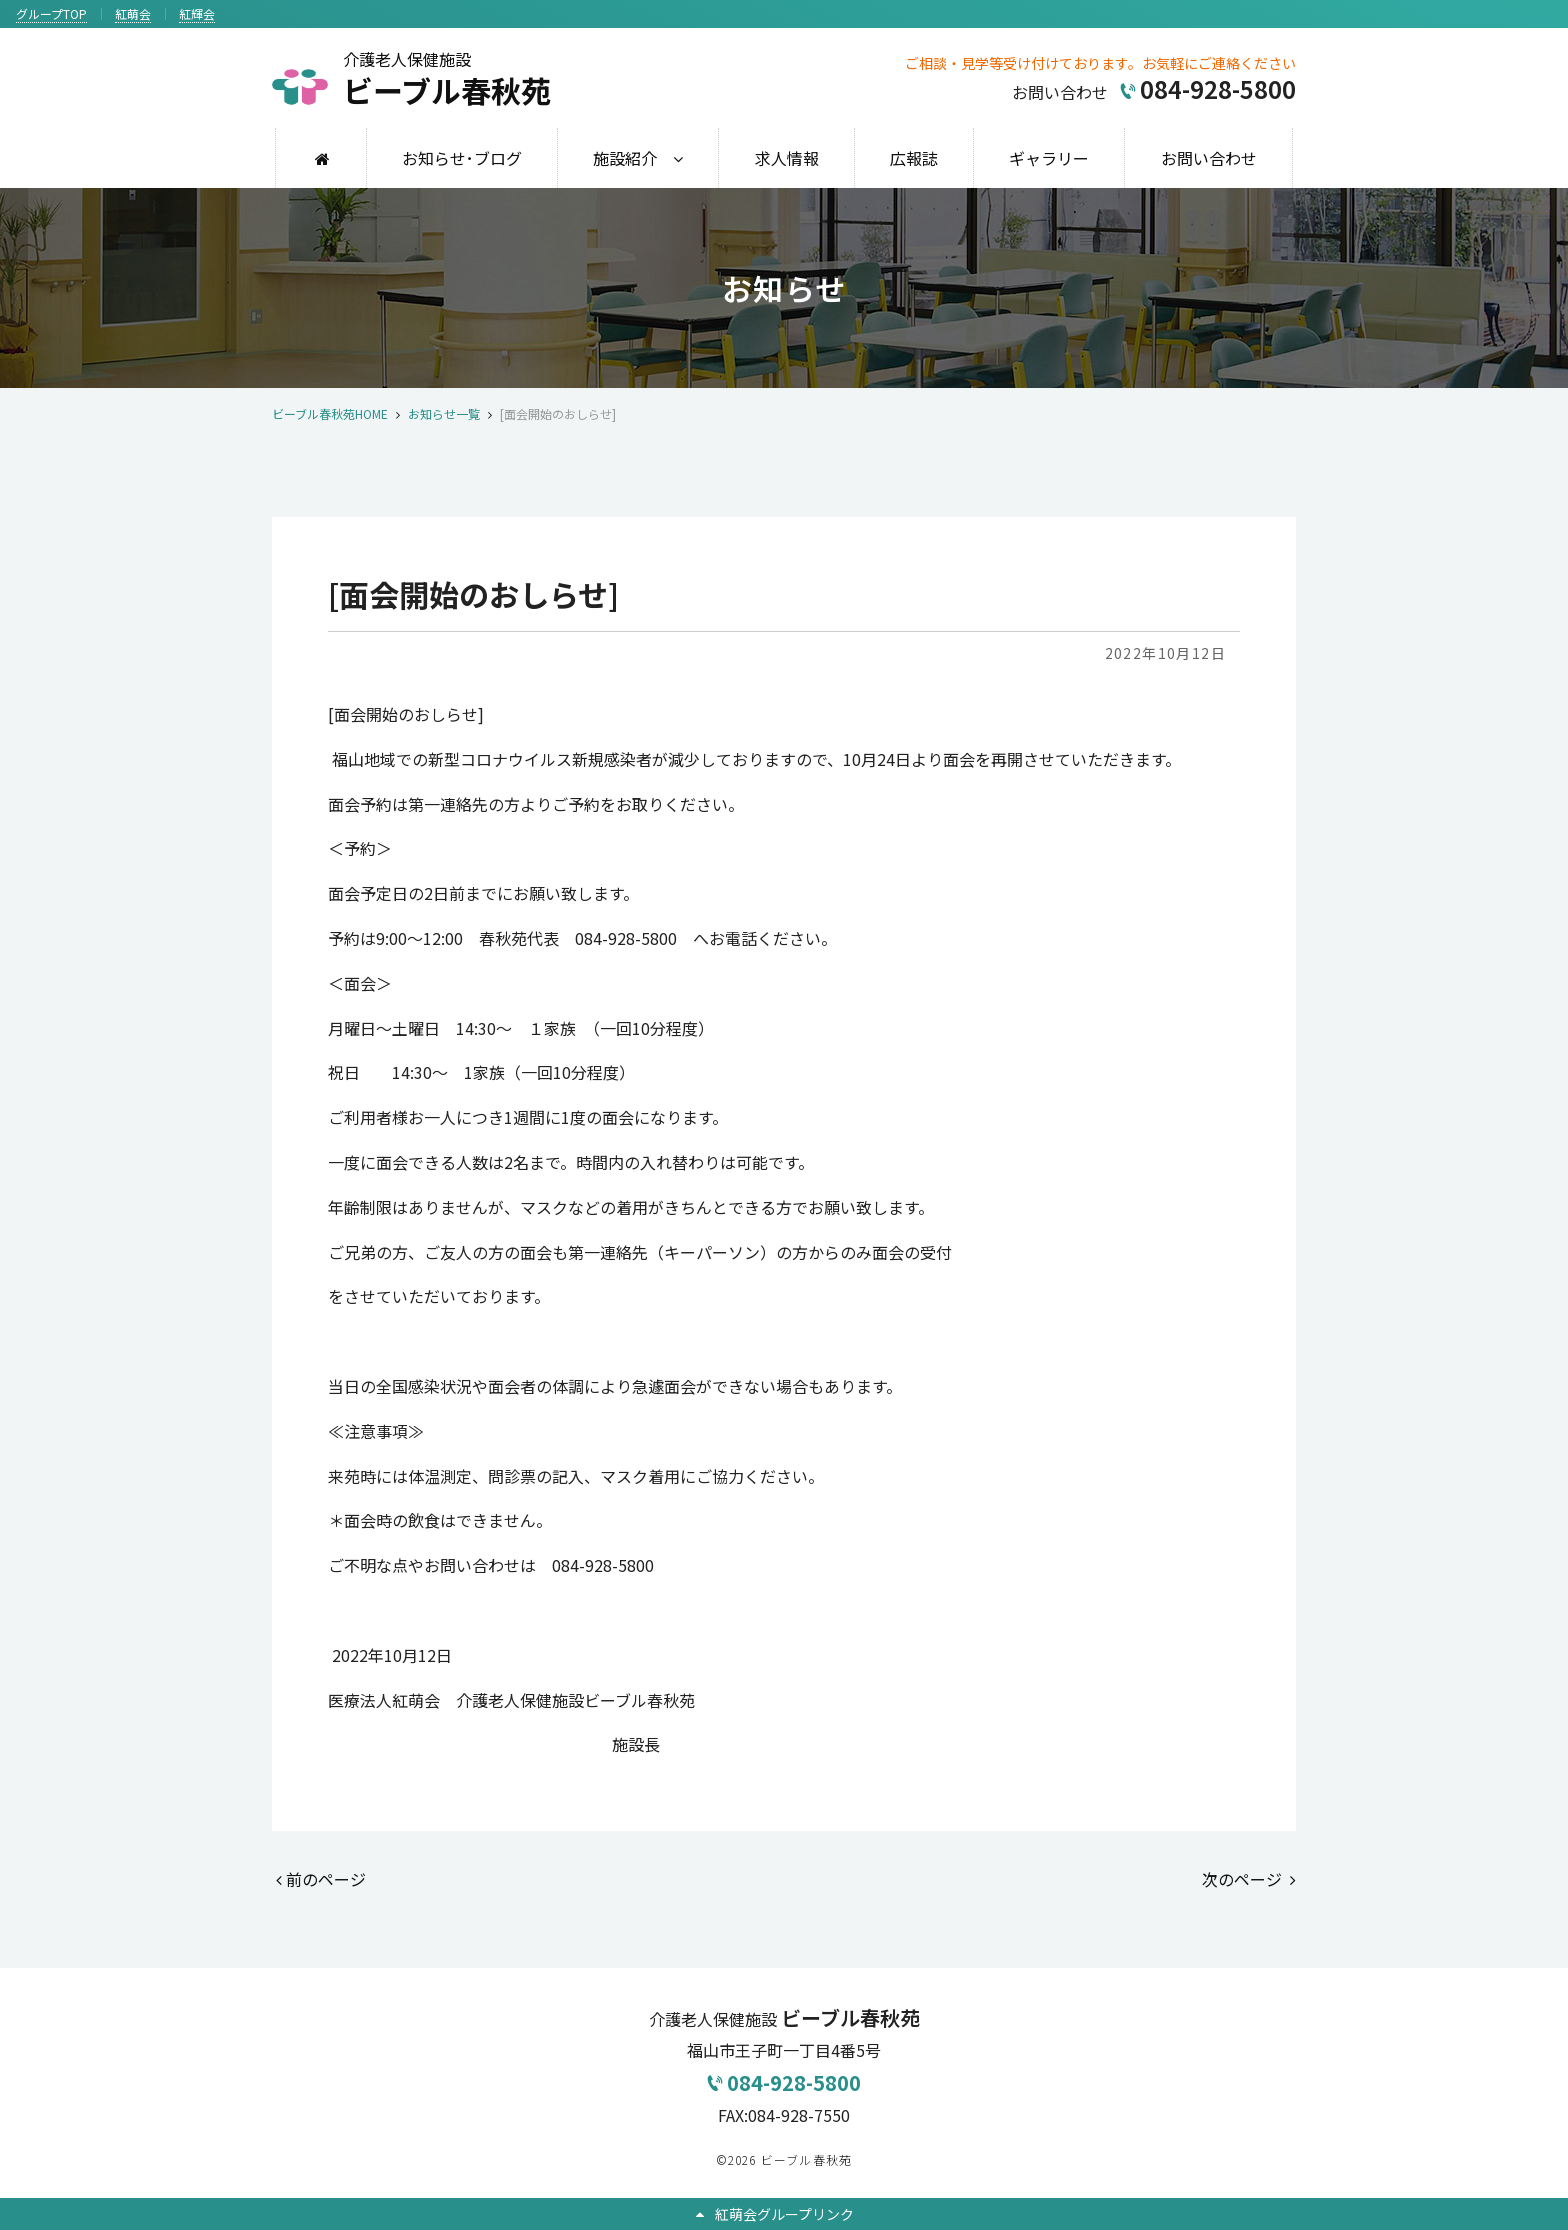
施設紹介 (625, 158)
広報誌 (914, 158)
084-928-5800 (784, 2082)
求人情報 (787, 158)
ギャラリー (1049, 158)
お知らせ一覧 (444, 413)
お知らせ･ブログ (462, 158)
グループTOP (51, 13)
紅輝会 (197, 13)
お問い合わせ (1209, 158)
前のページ (321, 1879)
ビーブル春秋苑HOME (330, 413)
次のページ (1249, 1879)
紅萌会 (133, 13)
